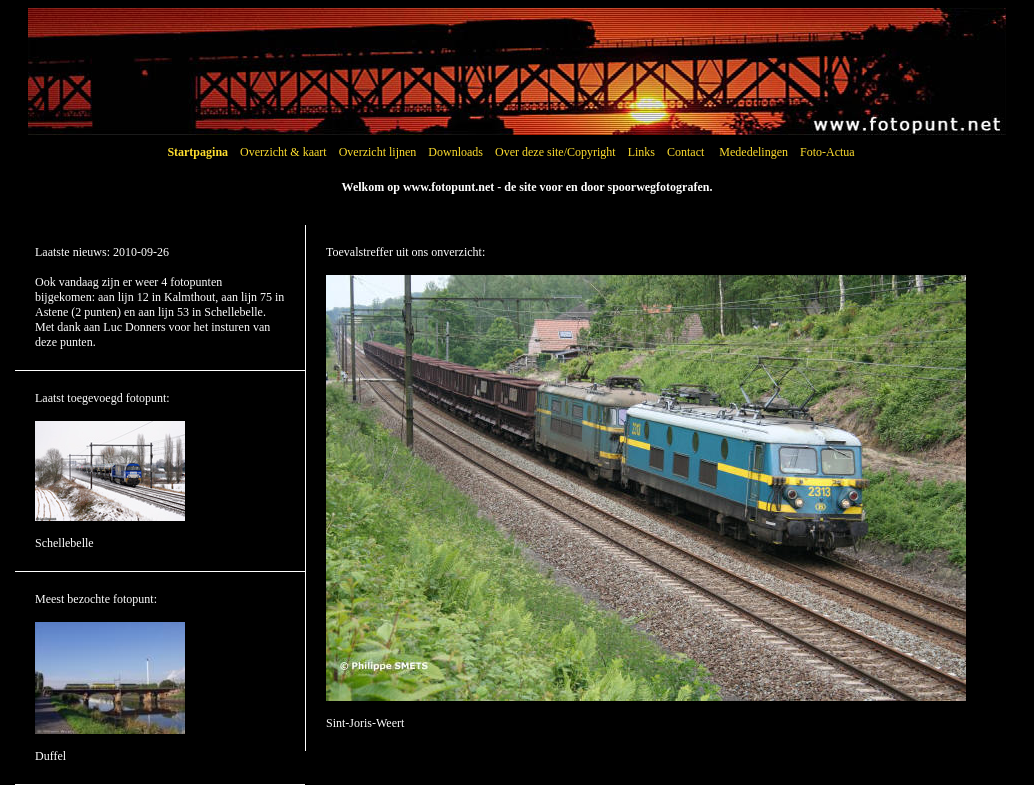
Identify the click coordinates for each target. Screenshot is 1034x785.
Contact (685, 152)
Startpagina (197, 152)
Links (641, 152)
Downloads (455, 152)
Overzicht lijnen (378, 152)
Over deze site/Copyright (555, 152)
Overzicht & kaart (283, 152)
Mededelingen (753, 152)
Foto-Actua (827, 152)
